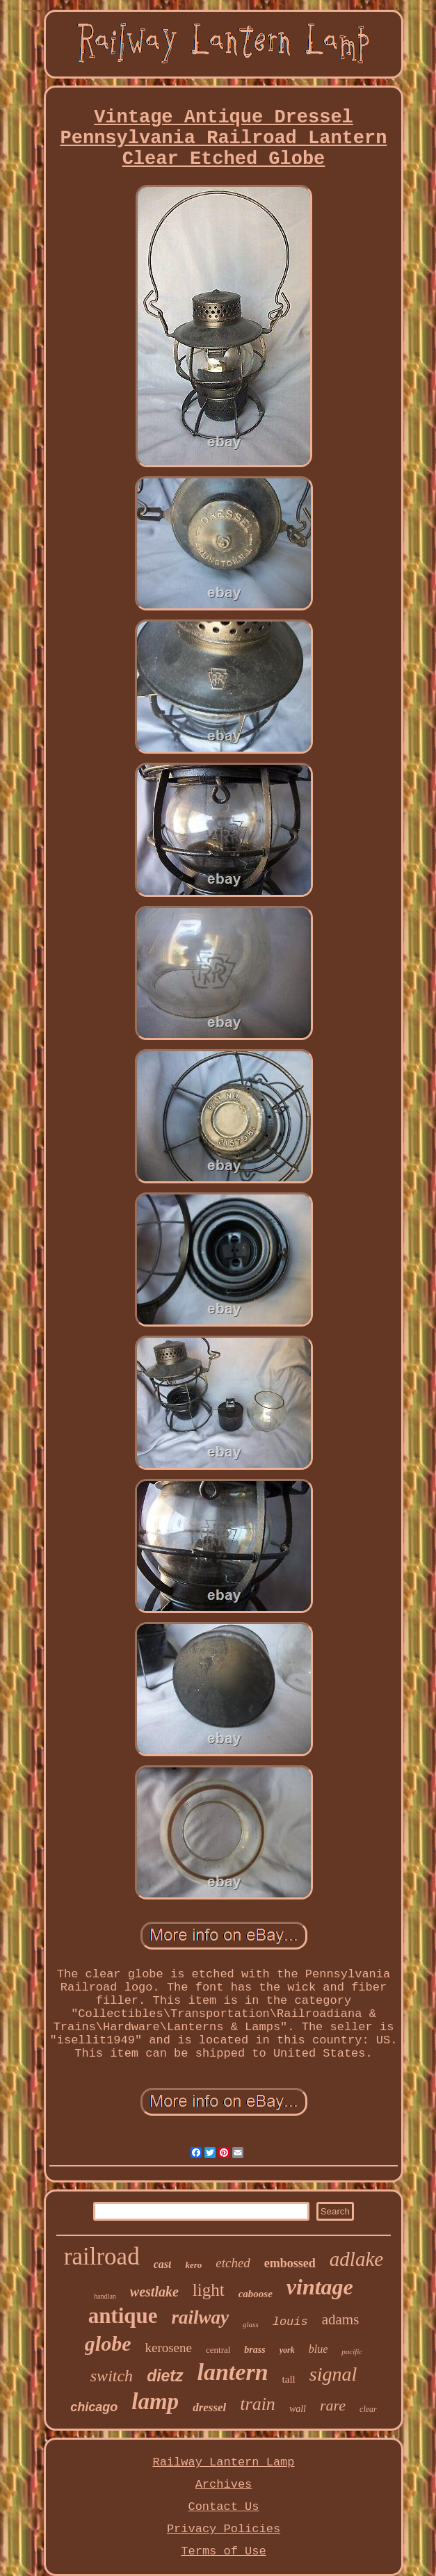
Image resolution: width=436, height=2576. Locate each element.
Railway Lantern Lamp (223, 2462)
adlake (356, 2259)
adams (341, 2319)
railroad (102, 2256)
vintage (319, 2286)
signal (333, 2374)
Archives (223, 2484)
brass (254, 2349)
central (218, 2349)
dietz (165, 2376)
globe (108, 2343)
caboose (256, 2293)
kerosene (168, 2347)
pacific (351, 2351)
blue (318, 2349)
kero (193, 2265)
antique (123, 2315)
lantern (232, 2372)
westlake (154, 2291)
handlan (105, 2296)
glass (251, 2324)
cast (163, 2264)
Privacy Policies (223, 2529)
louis (290, 2321)
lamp (155, 2401)
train (257, 2404)
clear (368, 2409)
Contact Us (223, 2506)
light (209, 2290)
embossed (290, 2263)
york (287, 2350)
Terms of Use (223, 2551)
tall (289, 2379)
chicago (94, 2407)
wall (297, 2409)
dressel (209, 2407)
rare (333, 2405)
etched (233, 2262)
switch (111, 2376)
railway (200, 2317)
